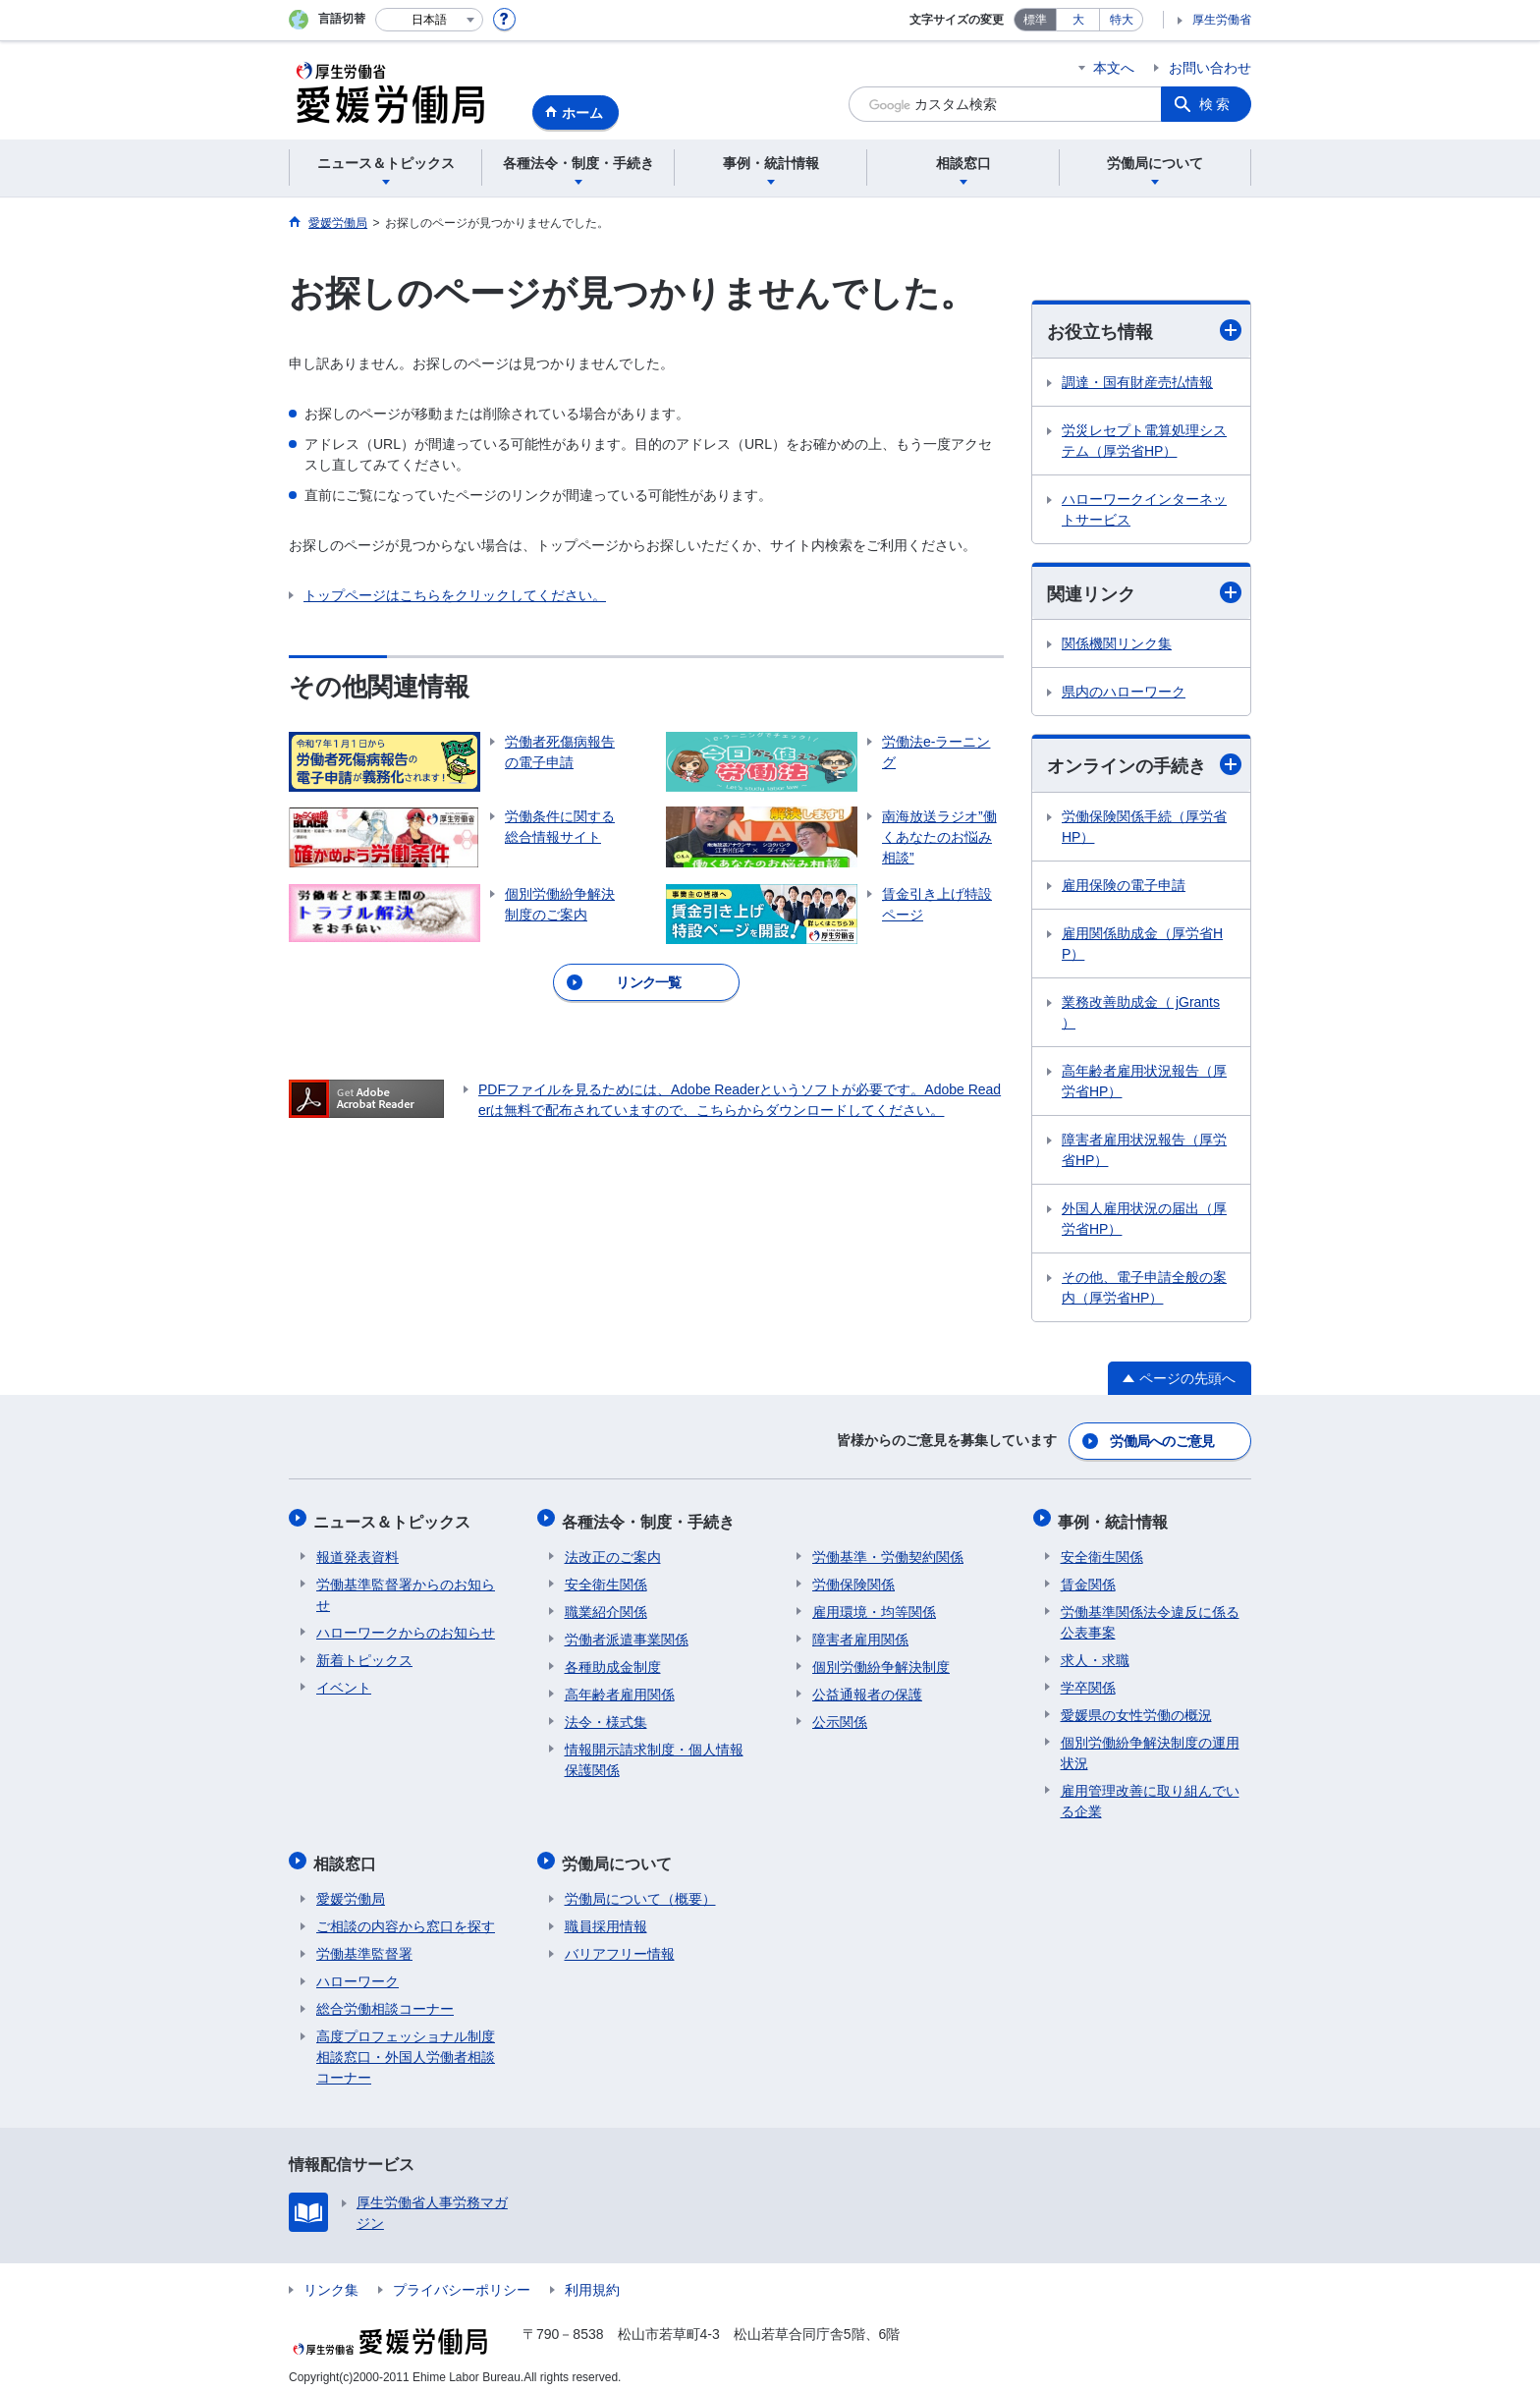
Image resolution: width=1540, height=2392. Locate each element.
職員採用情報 (606, 1915)
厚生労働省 (1221, 20)
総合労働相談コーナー (385, 1998)
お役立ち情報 (1144, 330)
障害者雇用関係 (860, 1633)
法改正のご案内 (613, 1551)
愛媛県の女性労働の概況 (1136, 1709)
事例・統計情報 (1116, 1518)
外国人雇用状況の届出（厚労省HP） (1144, 1220)
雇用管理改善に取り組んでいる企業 (1150, 1795)
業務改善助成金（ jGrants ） (1141, 1014)
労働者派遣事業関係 (626, 1633)
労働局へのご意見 (1163, 1441)
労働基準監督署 (364, 1943)
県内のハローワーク (1123, 693)
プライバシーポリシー (461, 2279)
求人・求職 (1095, 1654)
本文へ (1113, 68)
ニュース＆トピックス (394, 1518)
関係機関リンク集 (1117, 645)
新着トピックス (364, 1654)
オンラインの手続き (1144, 766)
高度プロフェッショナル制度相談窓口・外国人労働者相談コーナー (405, 2046)
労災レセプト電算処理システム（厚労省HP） (1144, 440)
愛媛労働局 (350, 1888)
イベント (343, 1682)
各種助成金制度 (613, 1661)
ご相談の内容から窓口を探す (405, 1915)
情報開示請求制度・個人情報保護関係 (654, 1754)
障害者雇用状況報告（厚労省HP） (1144, 1152)
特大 (1121, 20)
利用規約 (592, 2279)
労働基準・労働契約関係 (887, 1551)
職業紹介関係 (606, 1606)
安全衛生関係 (606, 1578)
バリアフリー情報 (620, 1943)
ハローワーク (357, 1970)
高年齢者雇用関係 (620, 1689)
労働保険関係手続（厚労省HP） (1144, 828)
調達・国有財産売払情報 (1137, 382)
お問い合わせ (1210, 68)
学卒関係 (1088, 1682)
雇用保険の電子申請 (1123, 887)
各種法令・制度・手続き (651, 1518)
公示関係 (839, 1716)
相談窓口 (347, 1855)
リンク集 (330, 2279)
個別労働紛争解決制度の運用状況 (1150, 1747)
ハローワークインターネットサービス (1144, 509)
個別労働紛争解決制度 (881, 1661)
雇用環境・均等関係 (874, 1606)
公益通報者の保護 (867, 1689)
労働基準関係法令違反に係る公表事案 (1150, 1616)
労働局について (620, 1855)
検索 (1216, 104)
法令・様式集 (606, 1716)
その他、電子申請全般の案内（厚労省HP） (1144, 1289)
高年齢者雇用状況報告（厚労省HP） (1144, 1083)
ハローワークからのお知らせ (405, 1627)
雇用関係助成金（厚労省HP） (1142, 945)
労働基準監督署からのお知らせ (405, 1589)
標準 (1035, 20)
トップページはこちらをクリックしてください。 (454, 595)
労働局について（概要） (640, 1888)
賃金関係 (1088, 1578)
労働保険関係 (853, 1578)
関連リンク (1144, 593)
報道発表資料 (357, 1551)
